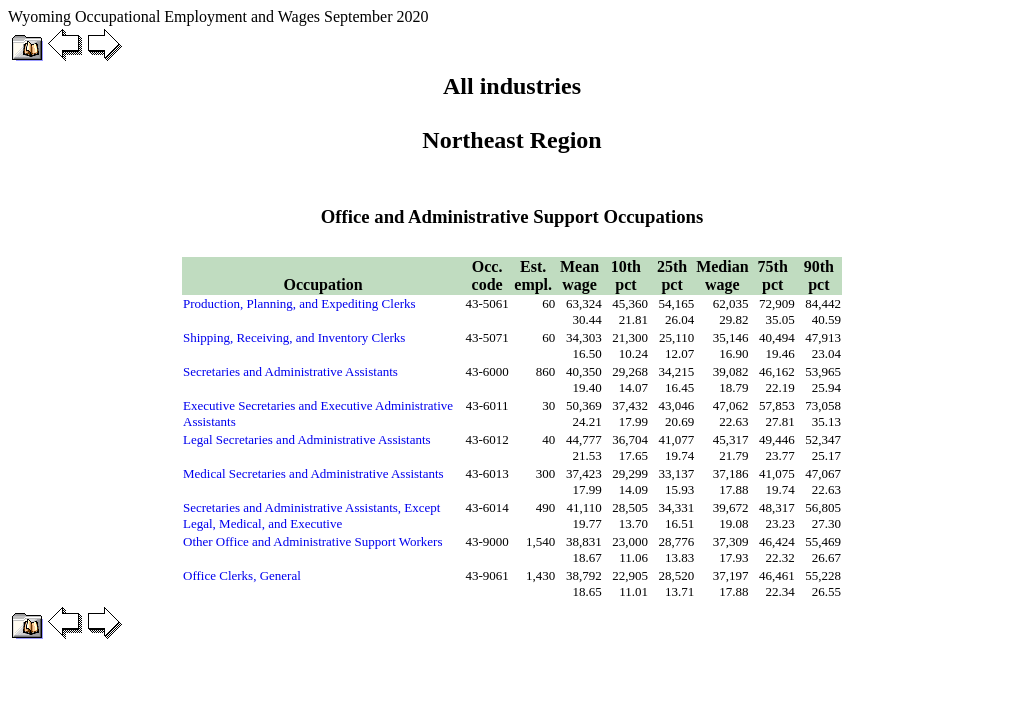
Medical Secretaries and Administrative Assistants (313, 473)
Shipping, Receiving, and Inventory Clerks (294, 337)
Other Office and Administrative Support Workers (313, 541)
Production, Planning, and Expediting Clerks (299, 303)
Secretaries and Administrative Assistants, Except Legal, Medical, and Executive (311, 515)
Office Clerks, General (242, 575)
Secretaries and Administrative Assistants (290, 371)
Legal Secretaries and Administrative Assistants (307, 439)
